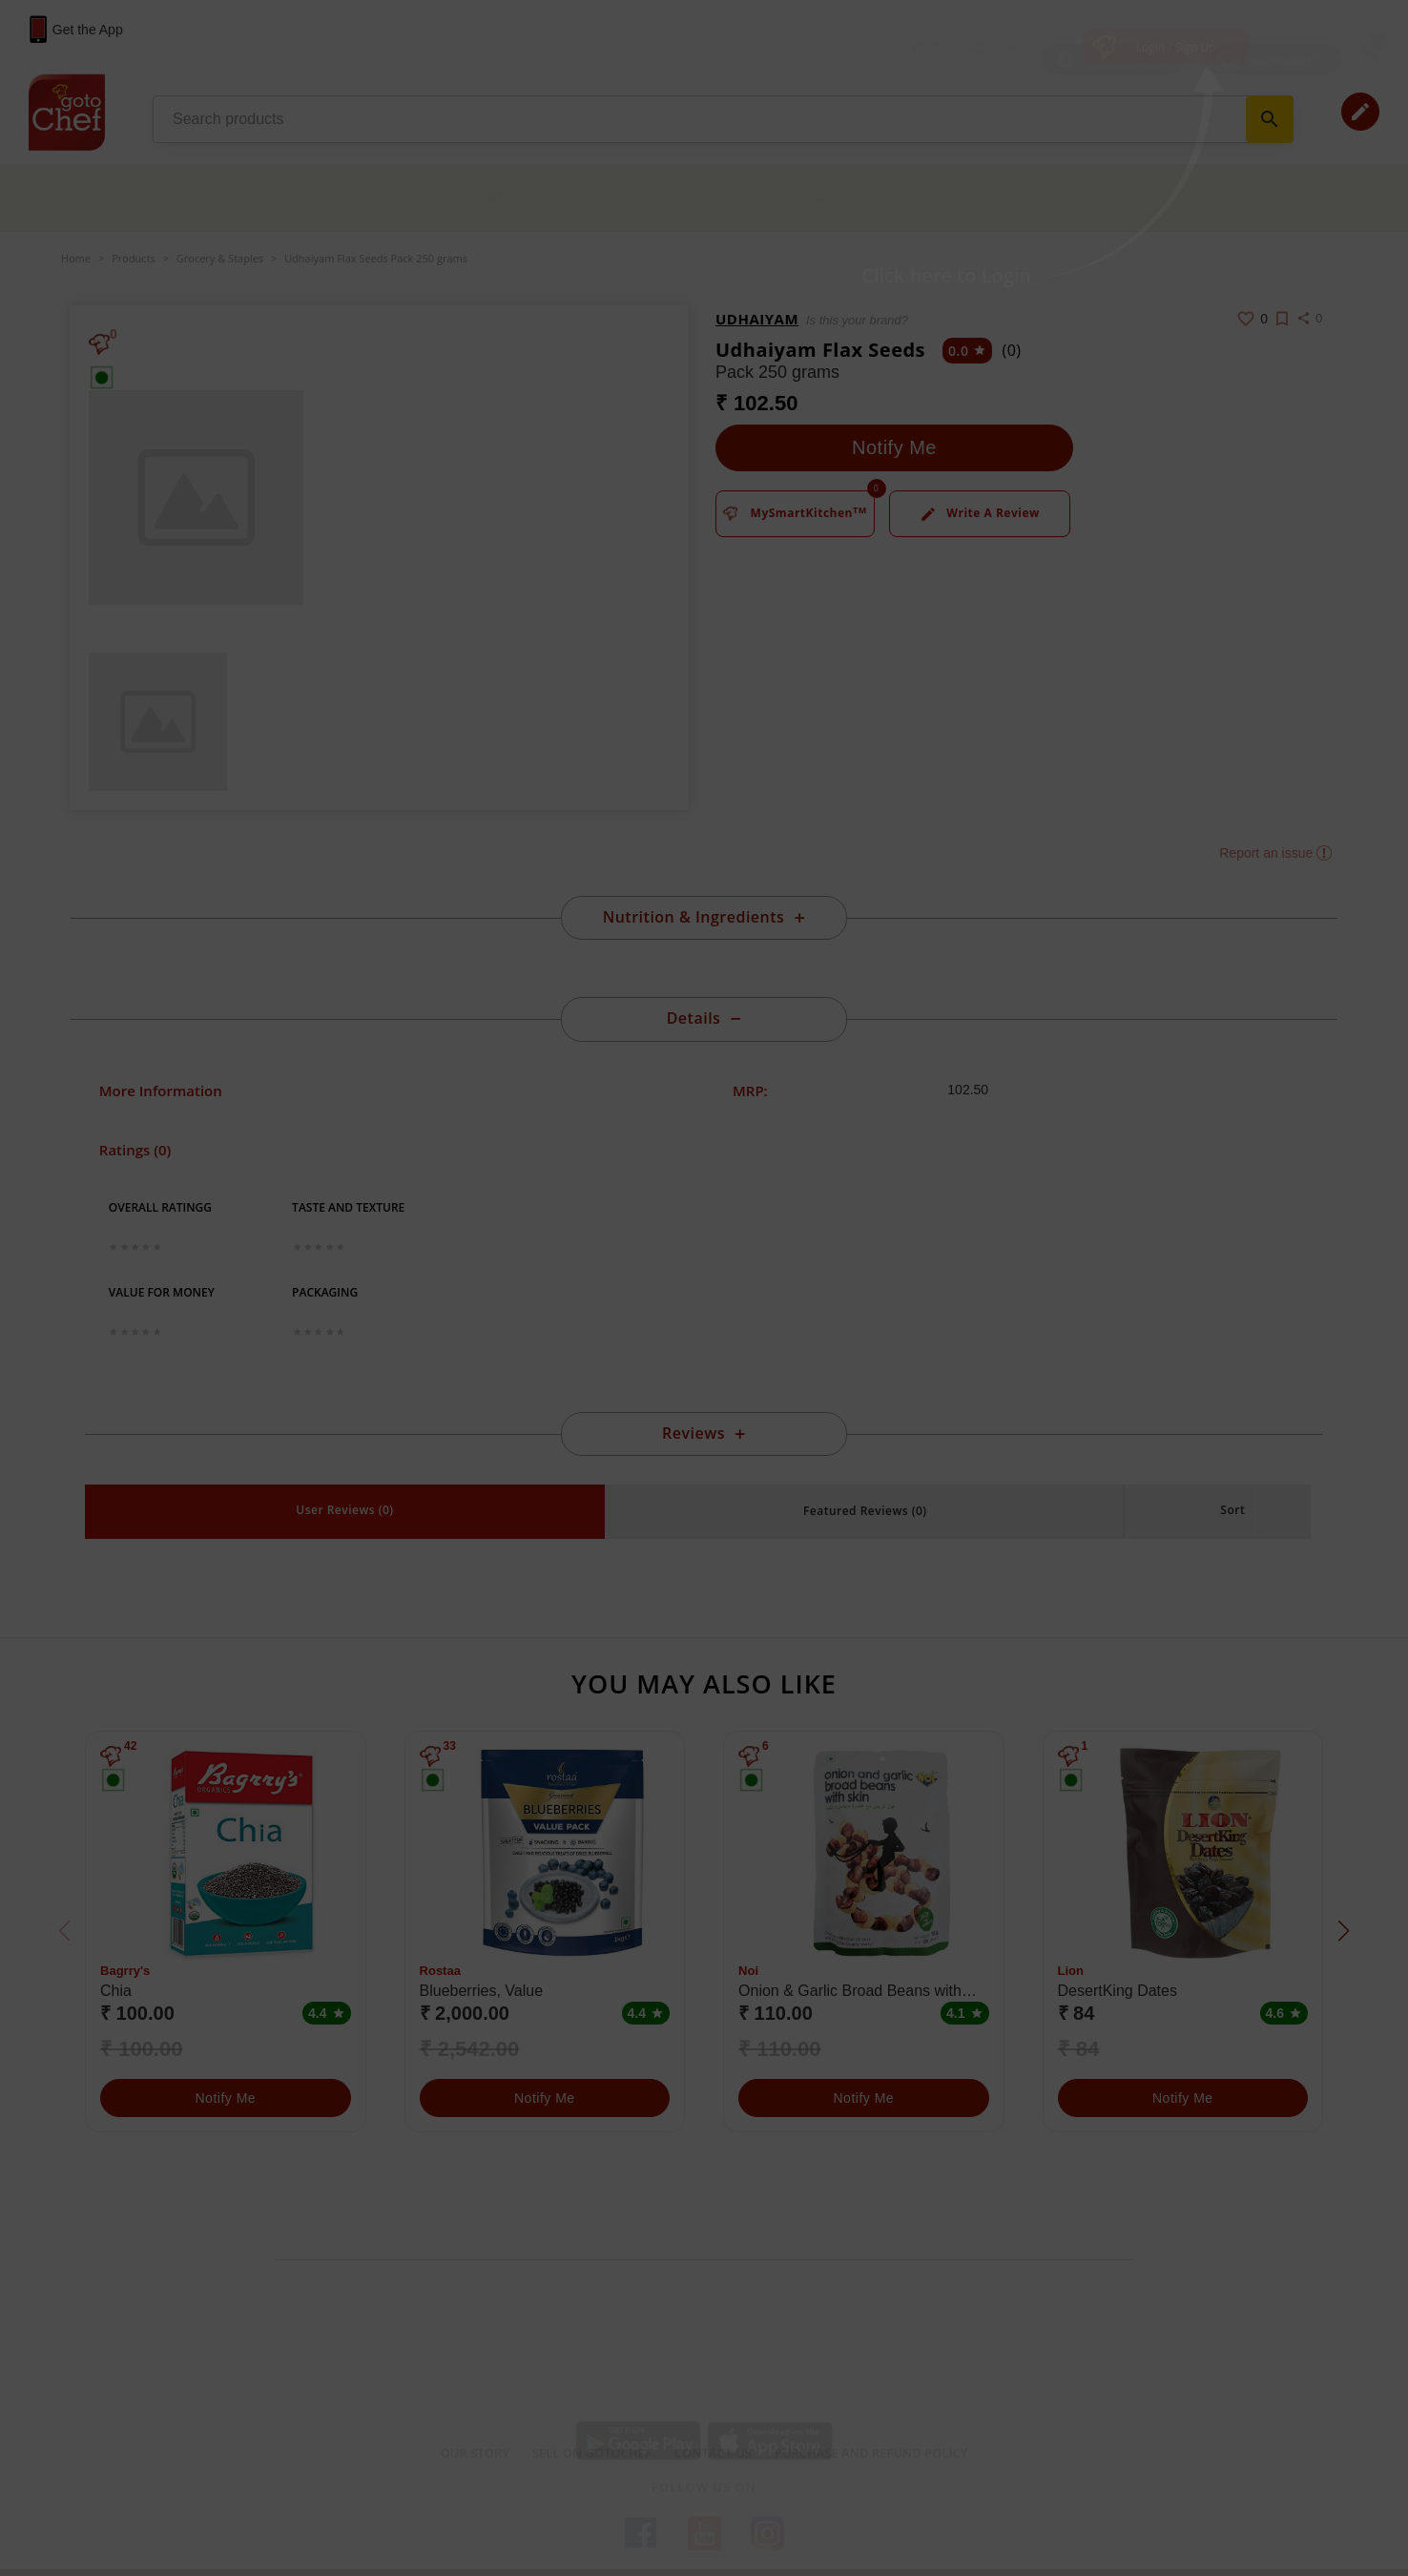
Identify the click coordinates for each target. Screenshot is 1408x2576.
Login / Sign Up (1176, 47)
